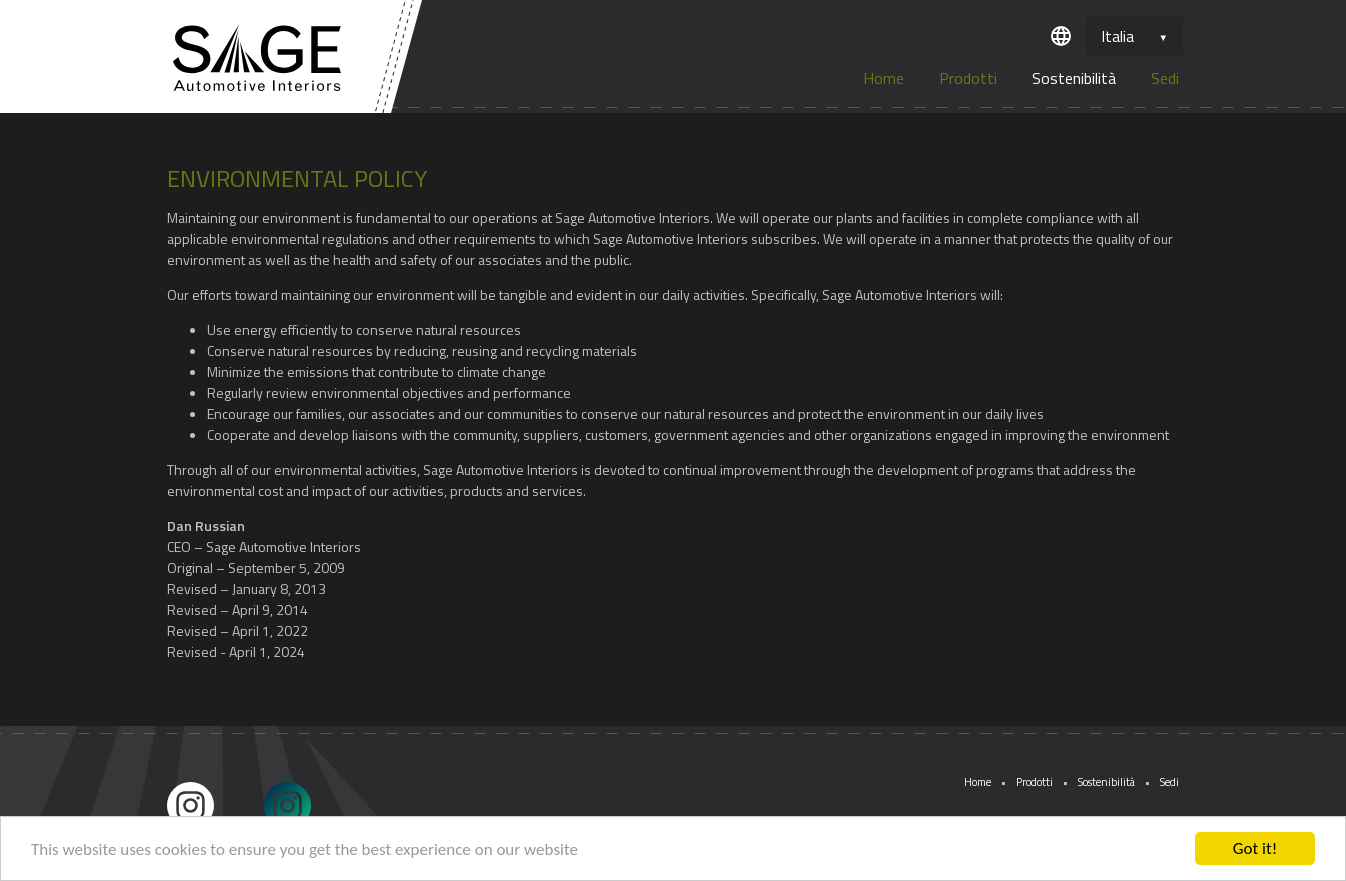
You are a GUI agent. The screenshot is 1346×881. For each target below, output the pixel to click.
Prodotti (968, 78)
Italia (1117, 36)
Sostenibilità (1074, 78)
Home (883, 78)
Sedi (1165, 78)
